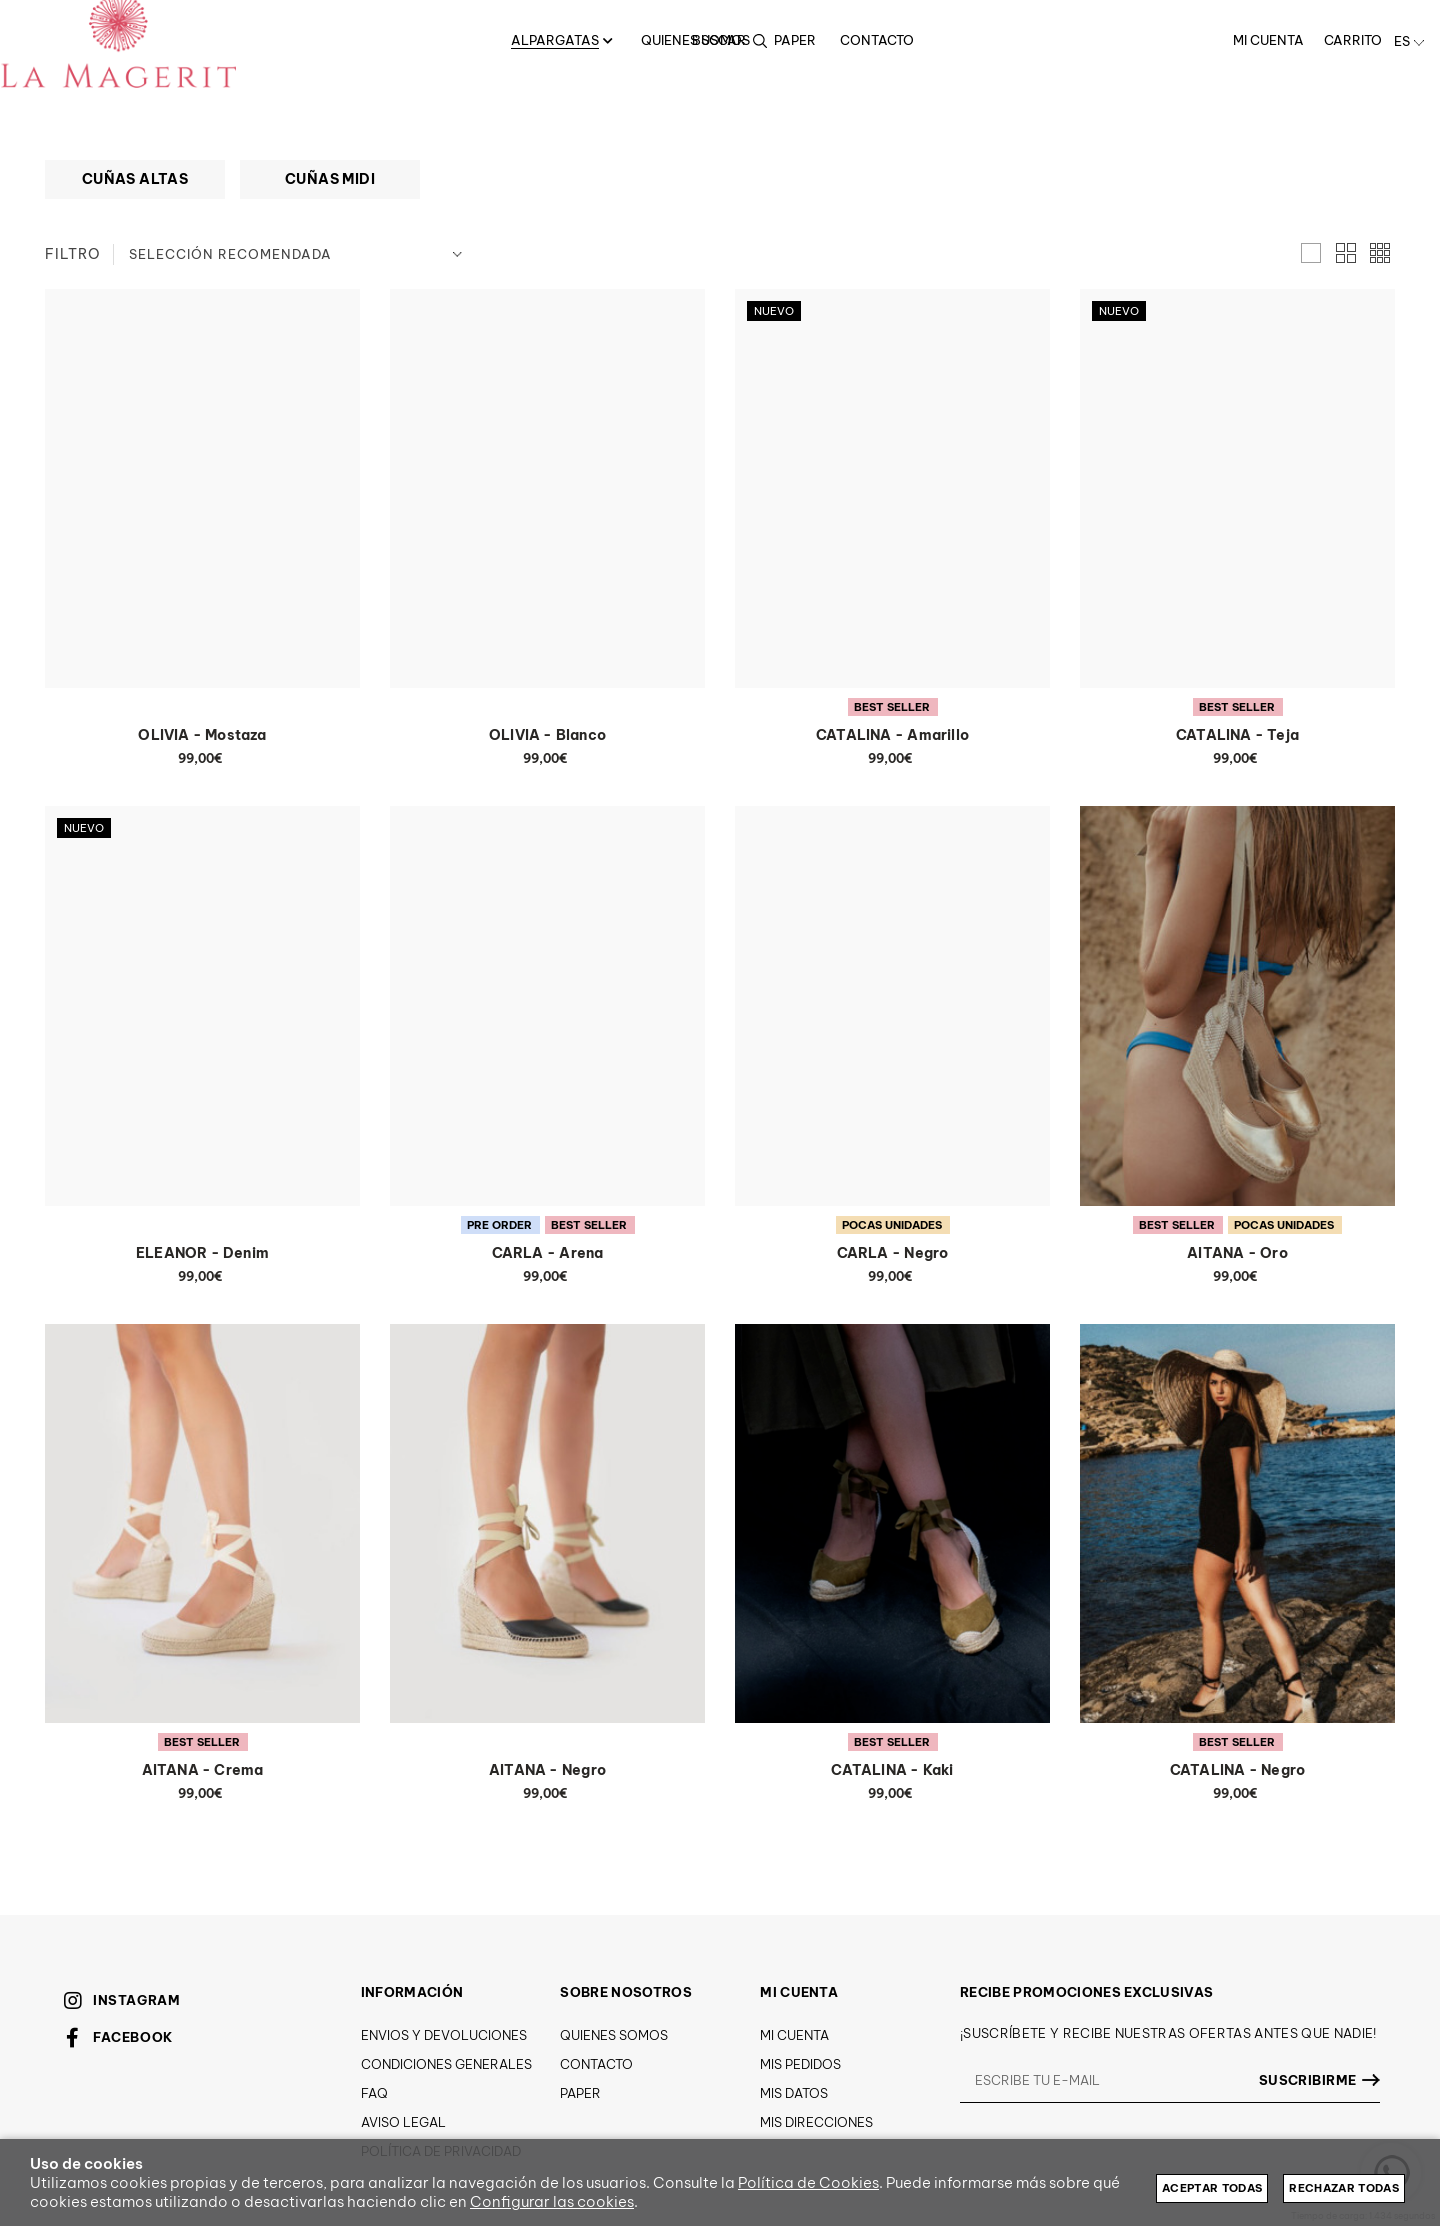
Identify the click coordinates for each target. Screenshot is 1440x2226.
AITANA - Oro (1237, 1253)
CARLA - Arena (548, 1253)
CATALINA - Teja (1237, 735)
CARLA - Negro (893, 1253)
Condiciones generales (446, 2064)
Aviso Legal (403, 2122)
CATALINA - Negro (1237, 1770)
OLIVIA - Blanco (547, 735)
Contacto (596, 2064)
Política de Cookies (808, 2182)
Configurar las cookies (552, 2201)
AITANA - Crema (203, 1770)
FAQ (374, 2093)
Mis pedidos (800, 2064)
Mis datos (794, 2093)
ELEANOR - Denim (202, 1253)
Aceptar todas (1212, 2188)
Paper (580, 2093)
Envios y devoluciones (444, 2035)
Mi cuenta (794, 2035)
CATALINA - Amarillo (892, 735)
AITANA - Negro (547, 1770)
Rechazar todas (1344, 2188)
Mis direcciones (816, 2122)
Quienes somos (614, 2035)
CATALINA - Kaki (892, 1770)
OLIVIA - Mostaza (202, 735)
